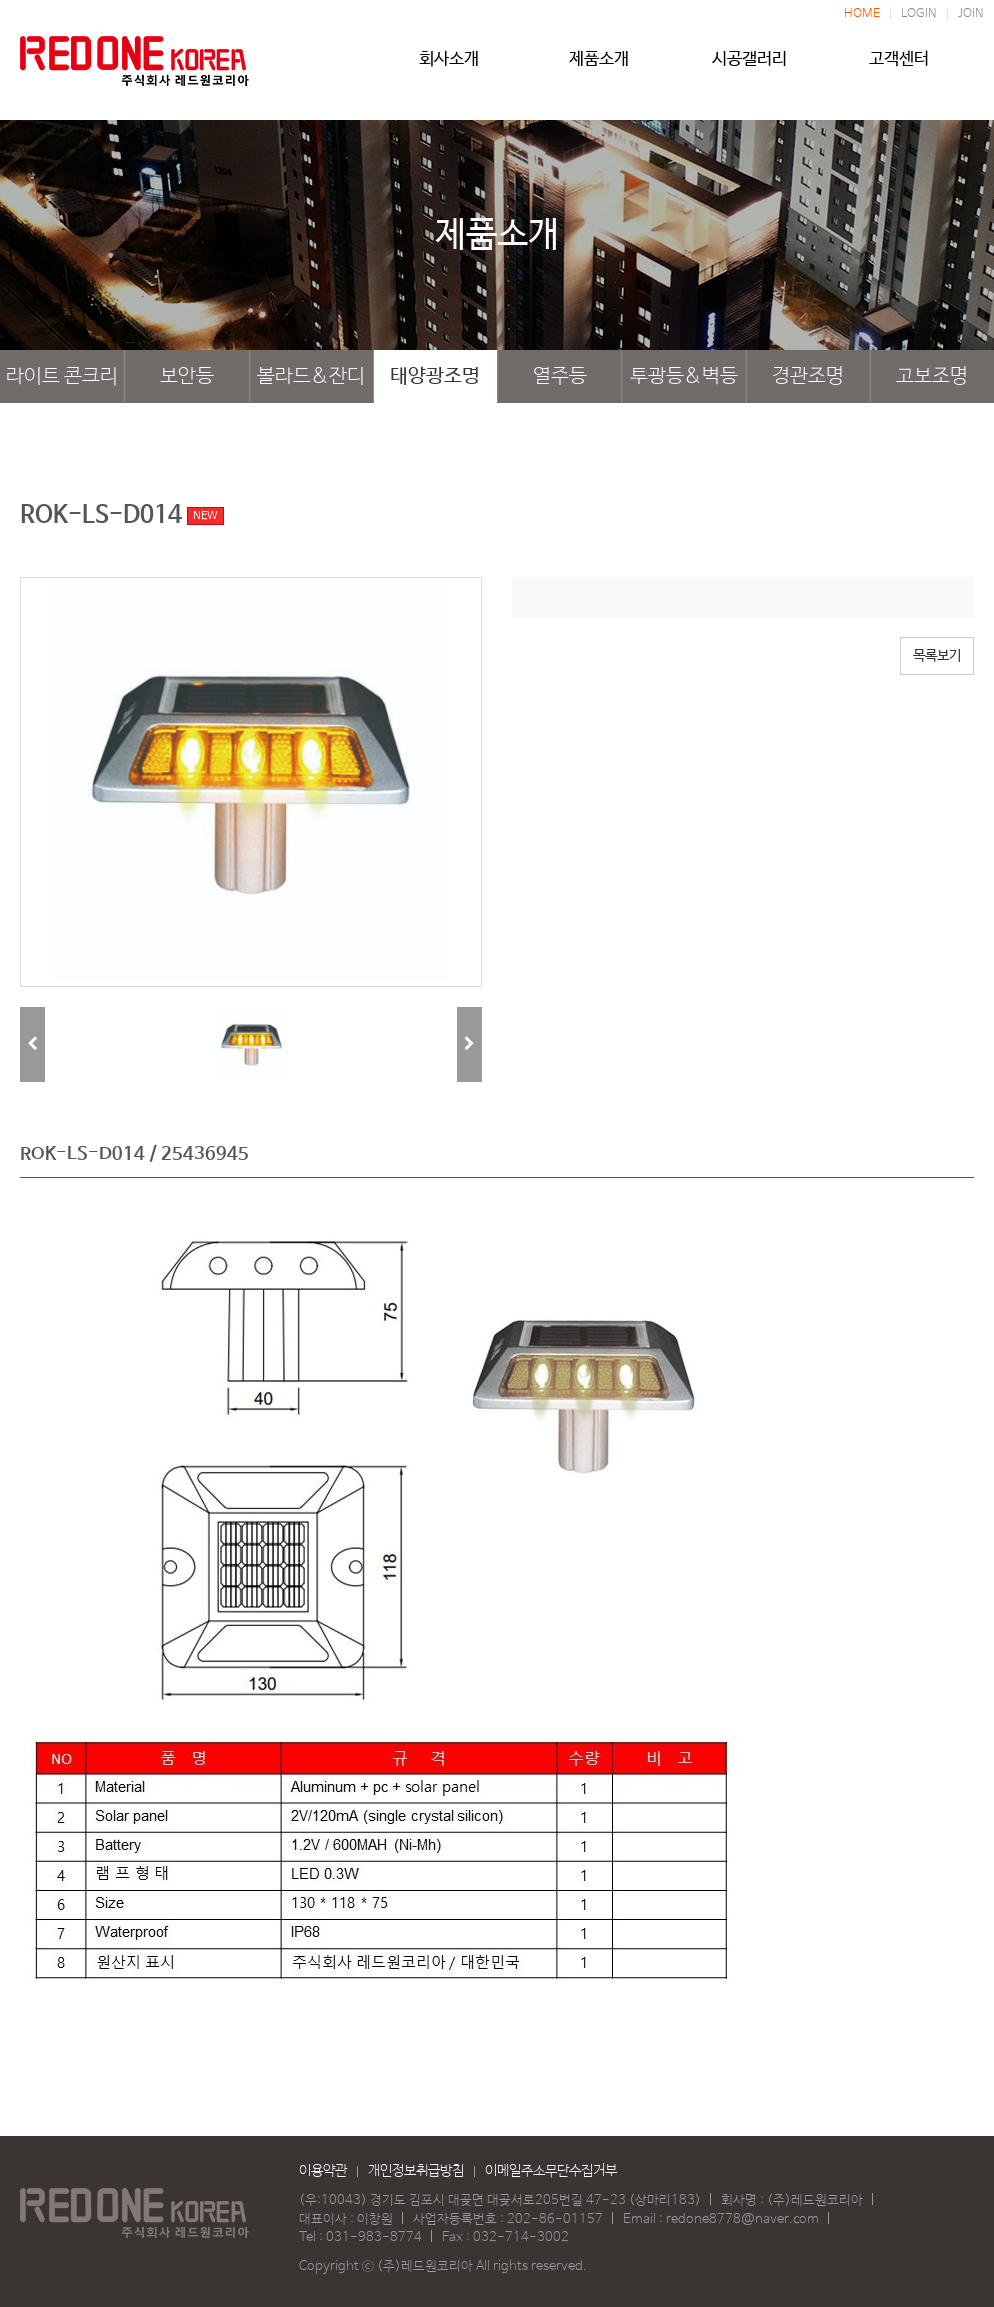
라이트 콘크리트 (62, 384)
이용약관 (323, 2171)
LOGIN (919, 14)
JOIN (971, 14)
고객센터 (899, 67)
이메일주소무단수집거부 (551, 2171)
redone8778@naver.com (742, 2219)
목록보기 (937, 656)
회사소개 (449, 67)
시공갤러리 (749, 67)
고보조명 (932, 376)
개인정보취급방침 (416, 2171)
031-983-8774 (374, 2237)
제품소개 (599, 67)
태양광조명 (435, 376)
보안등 (187, 376)
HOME (862, 14)
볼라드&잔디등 (311, 384)
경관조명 (808, 376)
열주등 (560, 376)
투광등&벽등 (684, 376)
